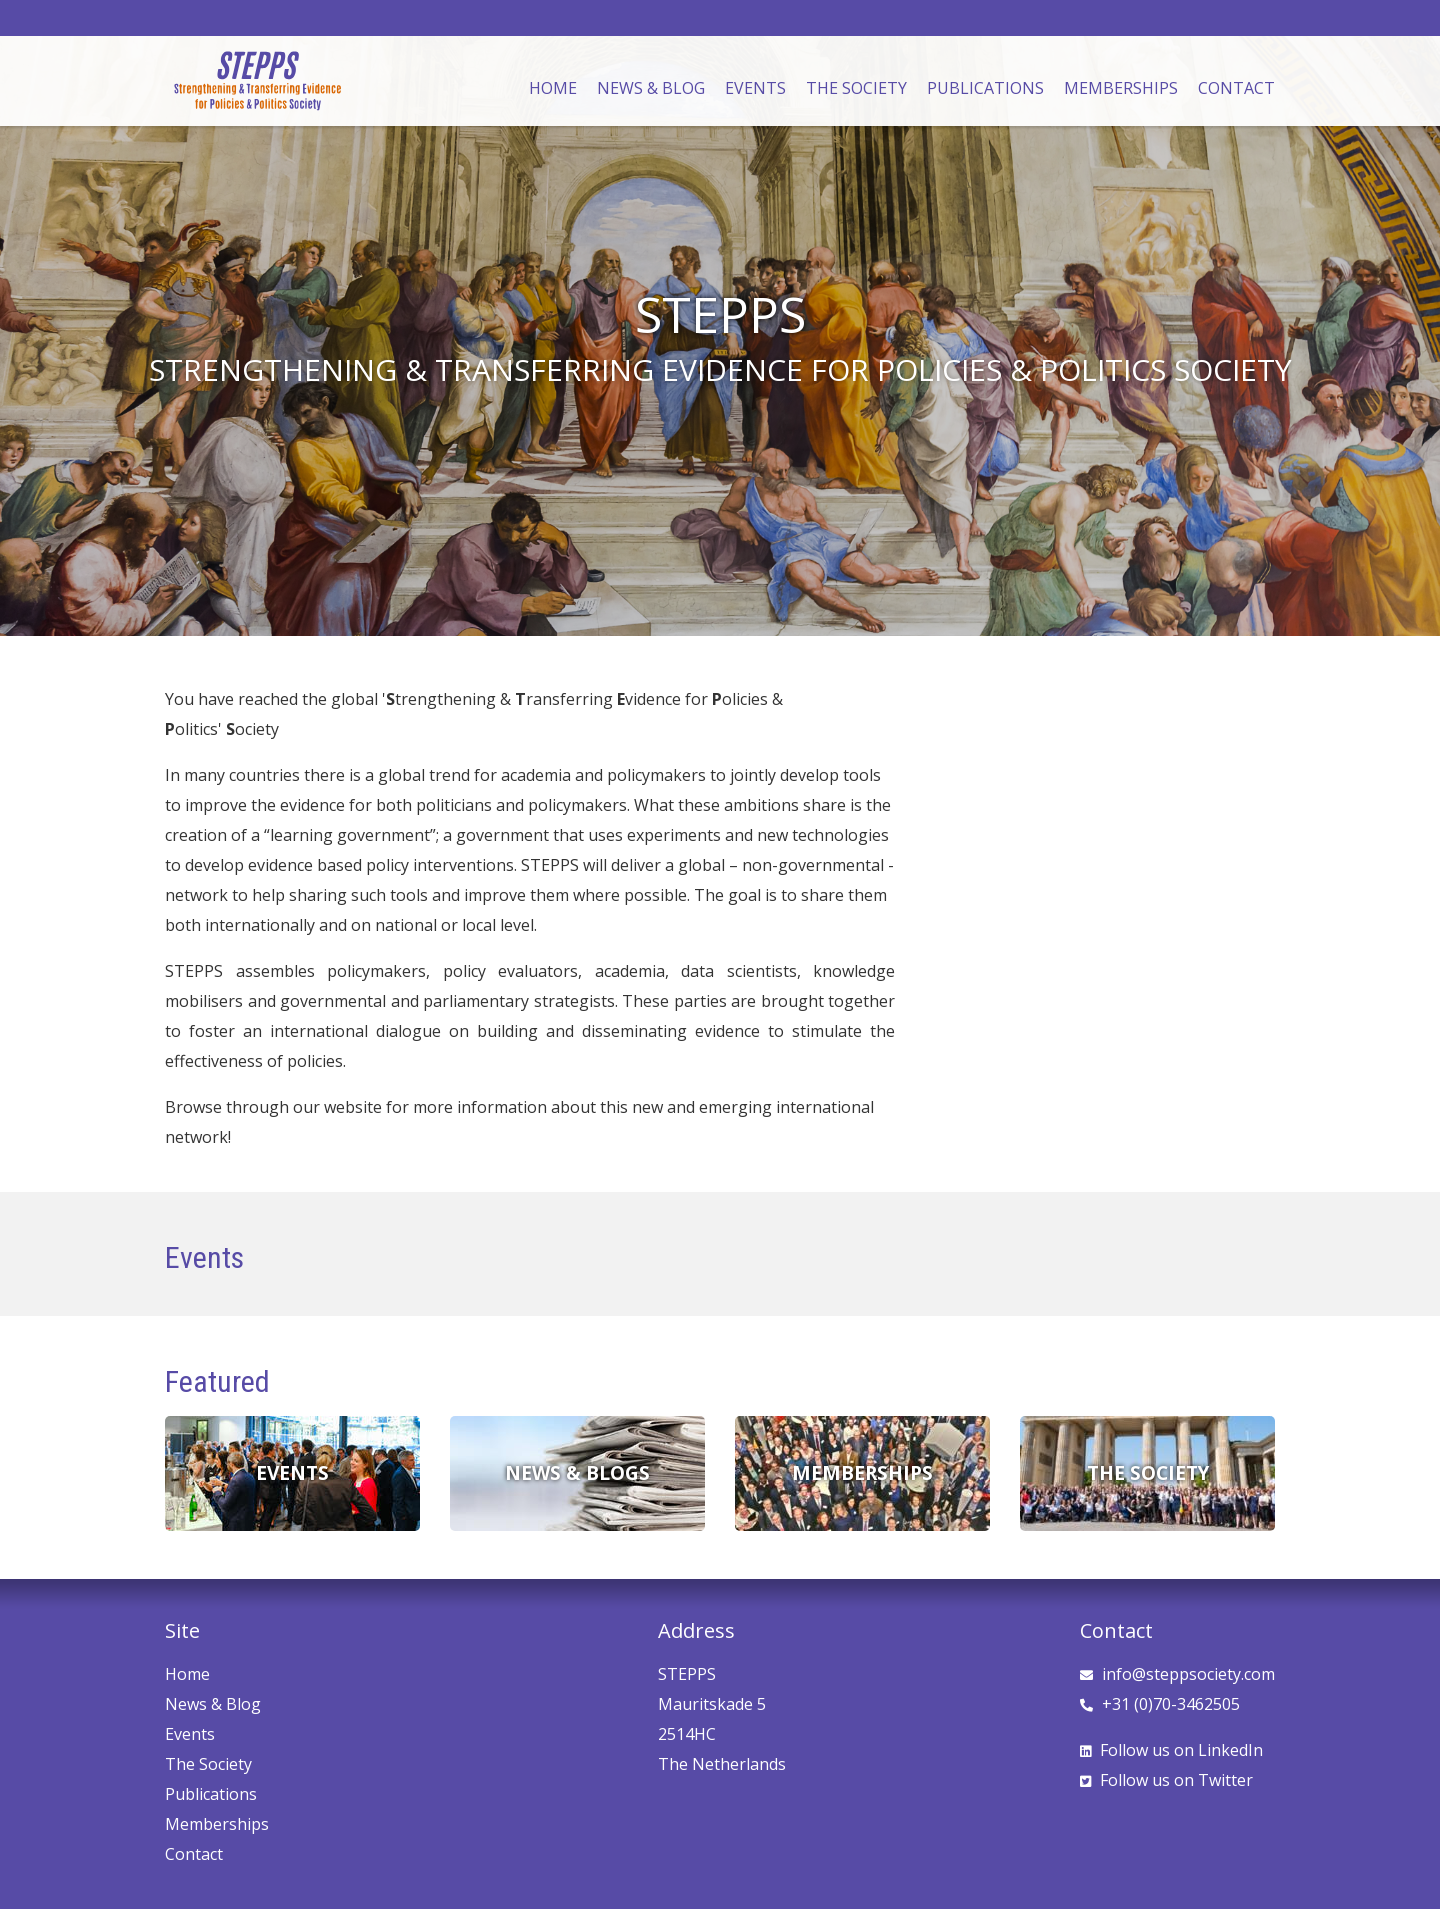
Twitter (1166, 1780)
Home (553, 88)
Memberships (1121, 88)
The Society (856, 88)
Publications (985, 88)
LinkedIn (1171, 1750)
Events (755, 88)
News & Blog (651, 88)
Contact (1236, 88)
